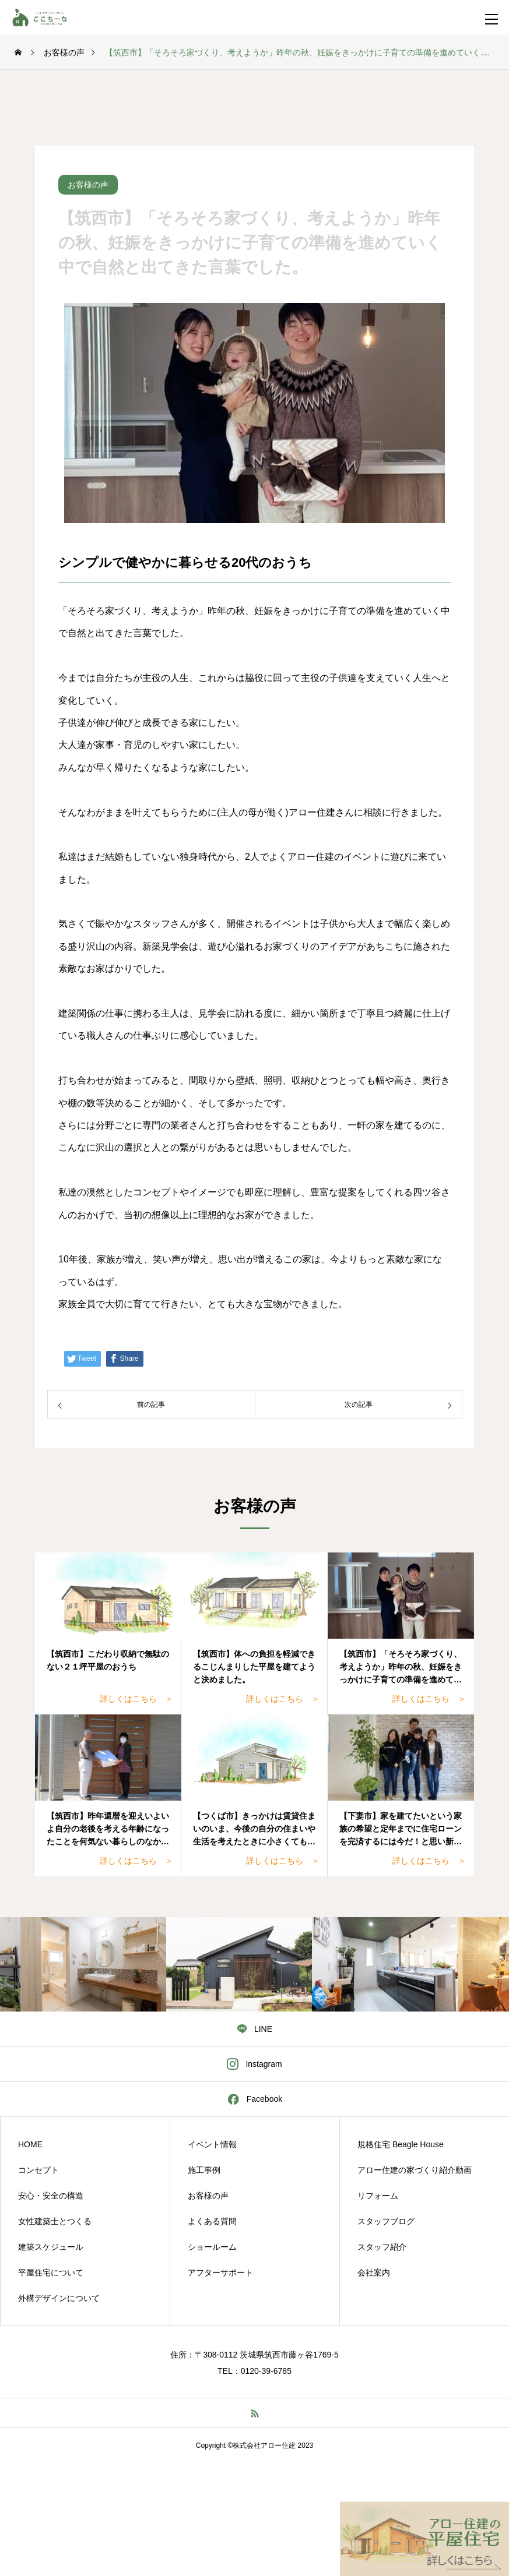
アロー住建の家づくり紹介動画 (414, 2170)
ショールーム (212, 2247)
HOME (30, 2144)
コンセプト (38, 2170)
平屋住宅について (50, 2272)
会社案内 (373, 2272)
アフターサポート (220, 2272)
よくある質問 (212, 2221)
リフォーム (377, 2196)
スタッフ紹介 (381, 2247)
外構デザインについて (59, 2298)
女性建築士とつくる (55, 2221)
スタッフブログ (386, 2221)
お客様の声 (208, 2196)
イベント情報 (212, 2144)
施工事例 (204, 2170)
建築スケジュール (50, 2247)
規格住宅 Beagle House (400, 2144)
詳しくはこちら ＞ (136, 1699)
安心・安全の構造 (50, 2196)
